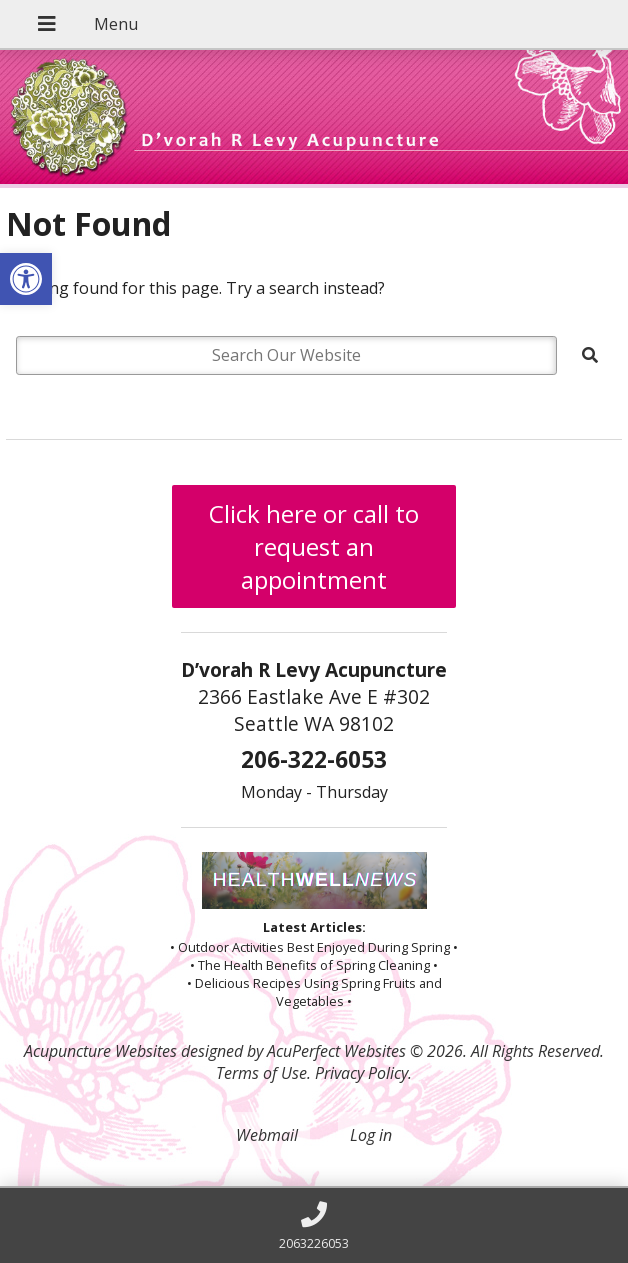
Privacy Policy (361, 1073)
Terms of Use (261, 1073)
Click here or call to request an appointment (314, 546)
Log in (371, 1135)
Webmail (267, 1135)
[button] (26, 279)
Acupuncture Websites (100, 1051)
